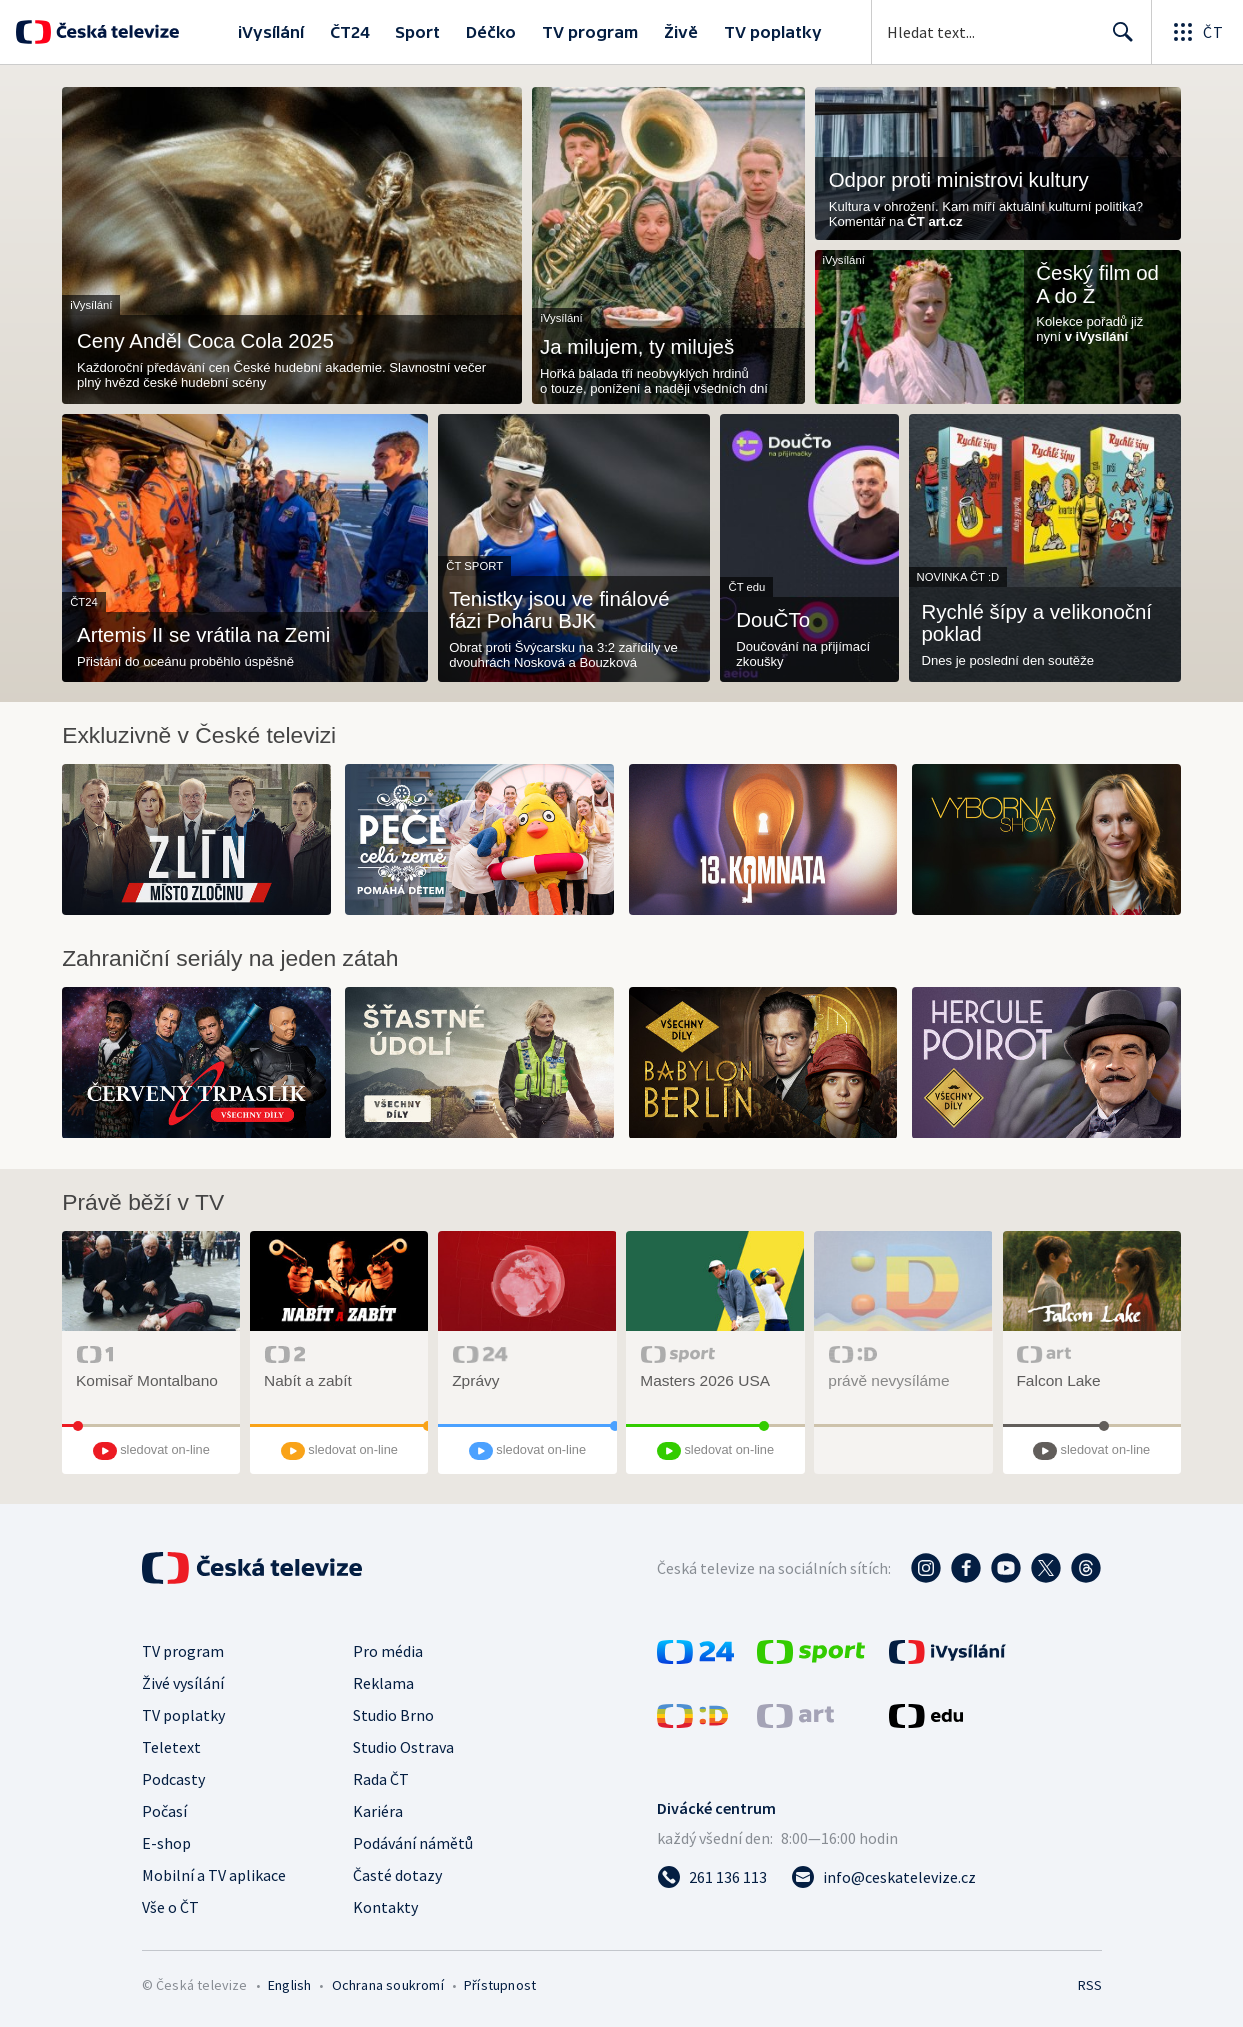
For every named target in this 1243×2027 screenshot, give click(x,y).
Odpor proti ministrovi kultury (959, 180)
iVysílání (271, 32)
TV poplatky (773, 32)
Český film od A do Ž (1097, 284)
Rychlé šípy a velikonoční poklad (1036, 623)
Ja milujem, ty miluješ (637, 347)
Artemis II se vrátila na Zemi (203, 635)
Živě (681, 32)
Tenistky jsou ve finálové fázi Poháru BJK (559, 610)
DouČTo (773, 620)
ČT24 (349, 32)
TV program (590, 32)
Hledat (1117, 40)
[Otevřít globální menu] (1197, 32)
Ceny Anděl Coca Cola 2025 (205, 341)
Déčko (491, 32)
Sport (417, 32)
